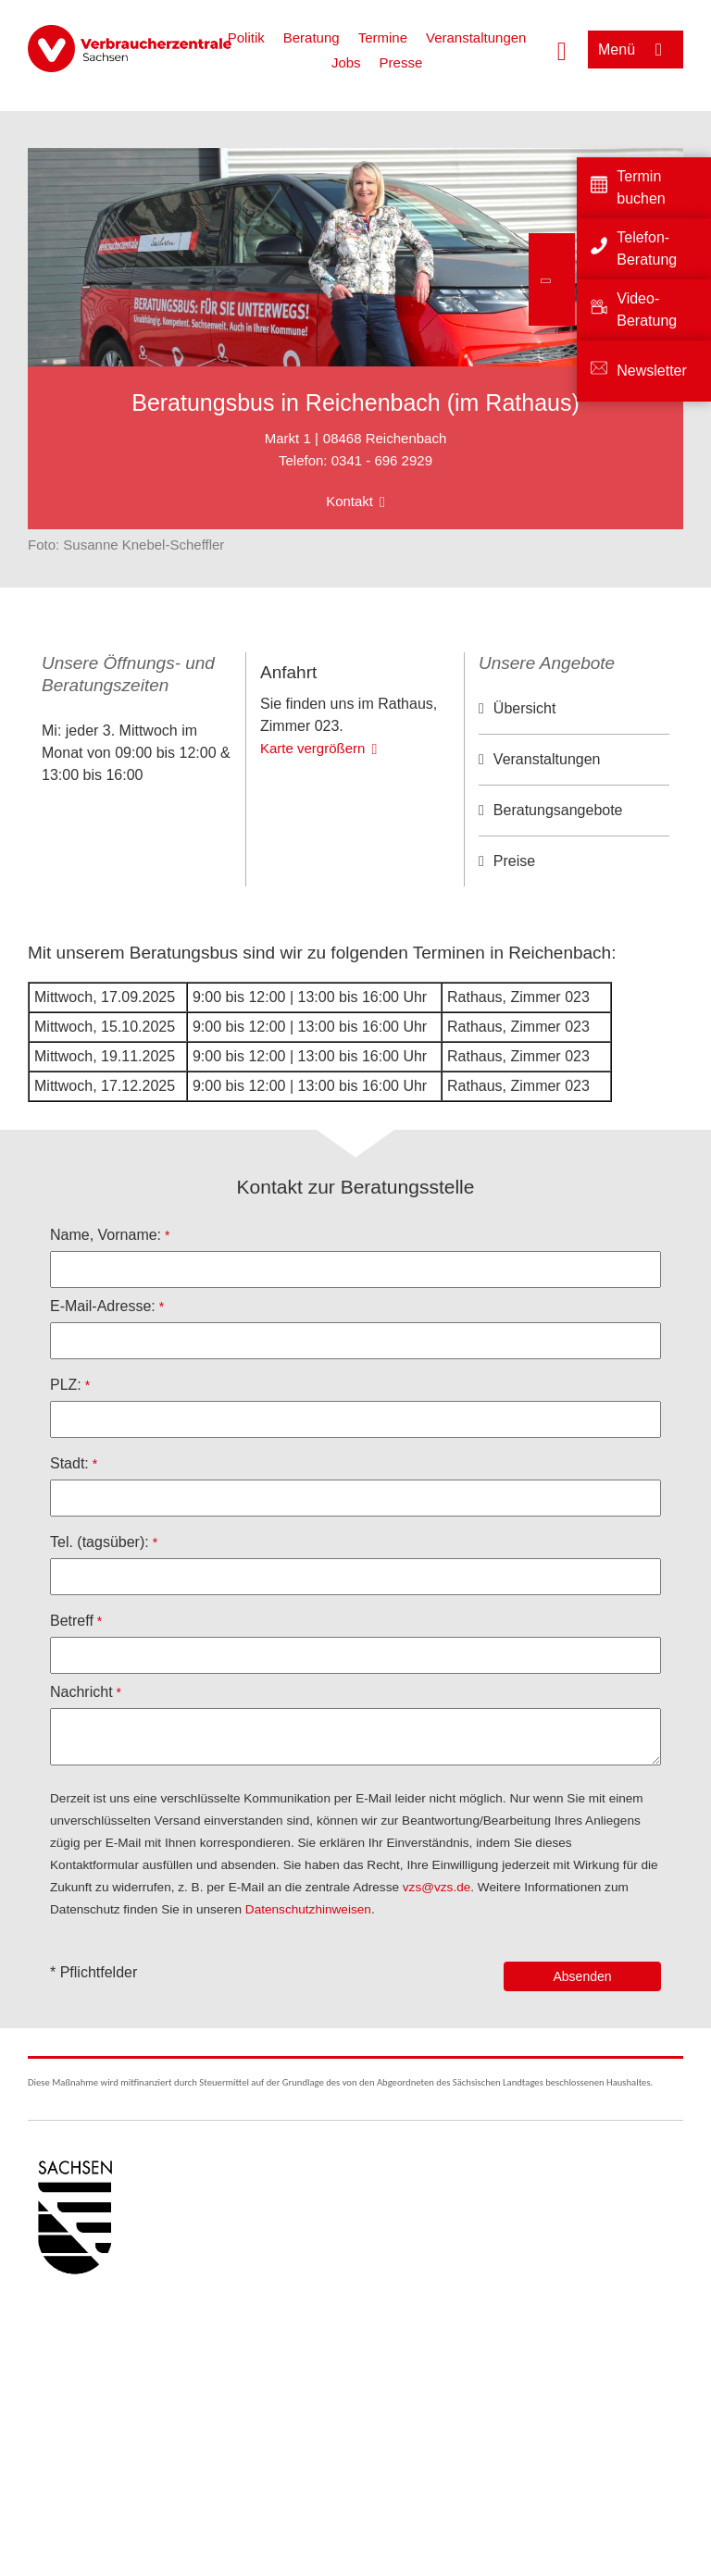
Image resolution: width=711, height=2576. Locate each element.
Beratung (311, 37)
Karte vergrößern (312, 843)
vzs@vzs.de (436, 1894)
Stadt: (69, 1470)
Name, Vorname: (105, 1241)
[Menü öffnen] (635, 49)
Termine (382, 37)
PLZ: (65, 1391)
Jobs (346, 62)
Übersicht (524, 708)
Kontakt (349, 501)
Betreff (72, 1627)
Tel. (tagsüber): (99, 1548)
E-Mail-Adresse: (103, 1312)
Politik (246, 37)
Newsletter (652, 370)
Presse (401, 62)
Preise (514, 861)
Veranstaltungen (476, 37)
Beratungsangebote (558, 810)
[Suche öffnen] (562, 49)
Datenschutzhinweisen (308, 1916)
